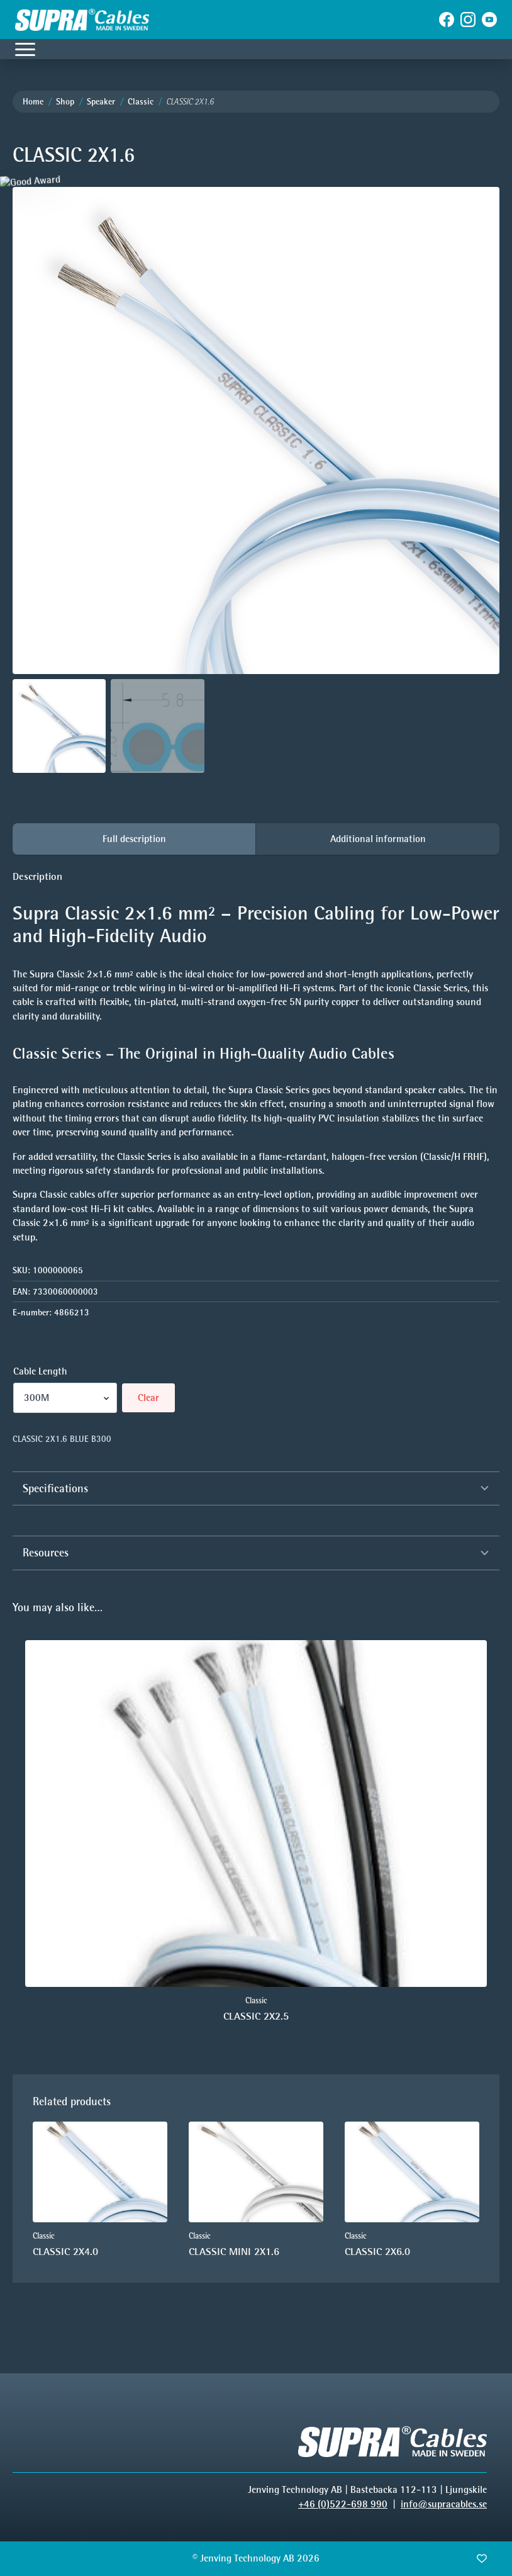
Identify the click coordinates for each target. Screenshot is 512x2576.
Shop (65, 101)
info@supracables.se (444, 2504)
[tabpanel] (256, 1057)
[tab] (134, 839)
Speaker (101, 101)
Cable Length (40, 1371)
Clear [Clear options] (148, 1397)
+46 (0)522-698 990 (342, 2504)
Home (33, 101)
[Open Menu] (25, 49)
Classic (140, 101)
